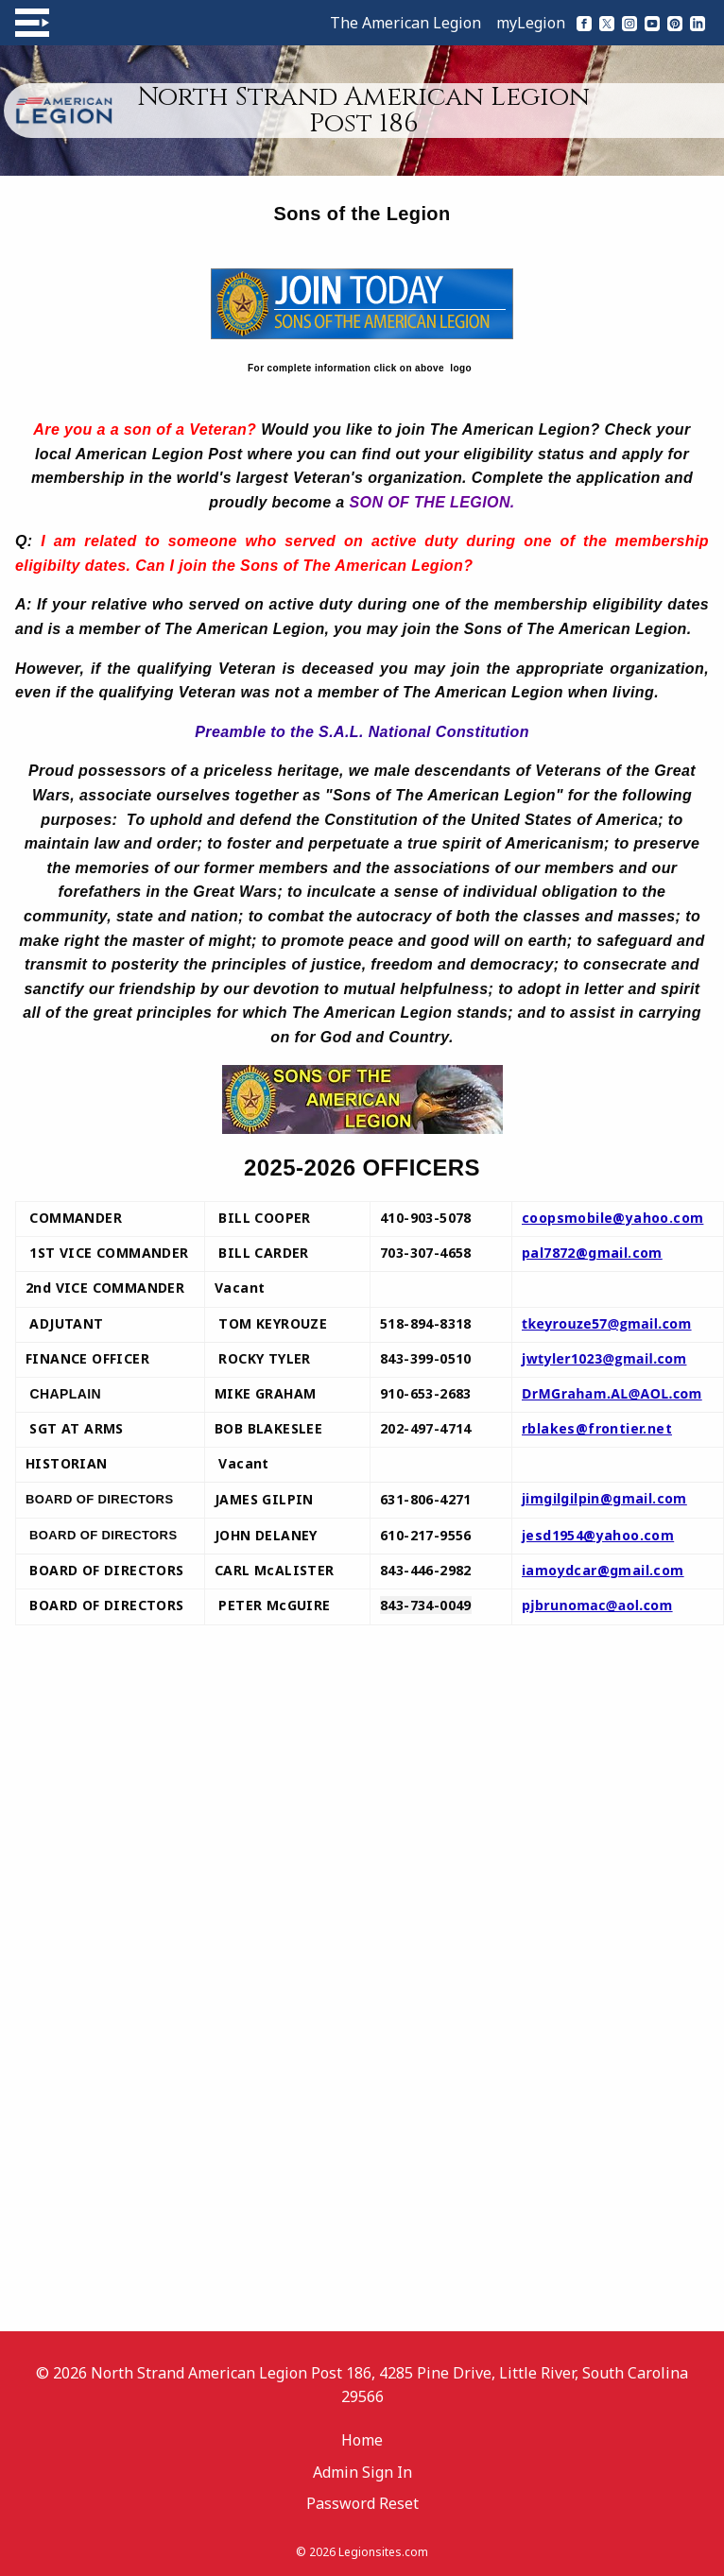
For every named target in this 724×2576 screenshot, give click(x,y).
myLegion (530, 22)
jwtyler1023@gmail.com (604, 1358)
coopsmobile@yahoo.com (612, 1218)
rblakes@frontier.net (597, 1428)
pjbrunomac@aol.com (597, 1605)
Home (362, 2440)
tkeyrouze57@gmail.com (607, 1323)
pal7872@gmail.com (592, 1253)
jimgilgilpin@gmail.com (604, 1498)
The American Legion (405, 22)
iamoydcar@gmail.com (603, 1570)
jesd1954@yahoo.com (598, 1535)
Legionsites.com (383, 2552)
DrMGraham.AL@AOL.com (612, 1393)
